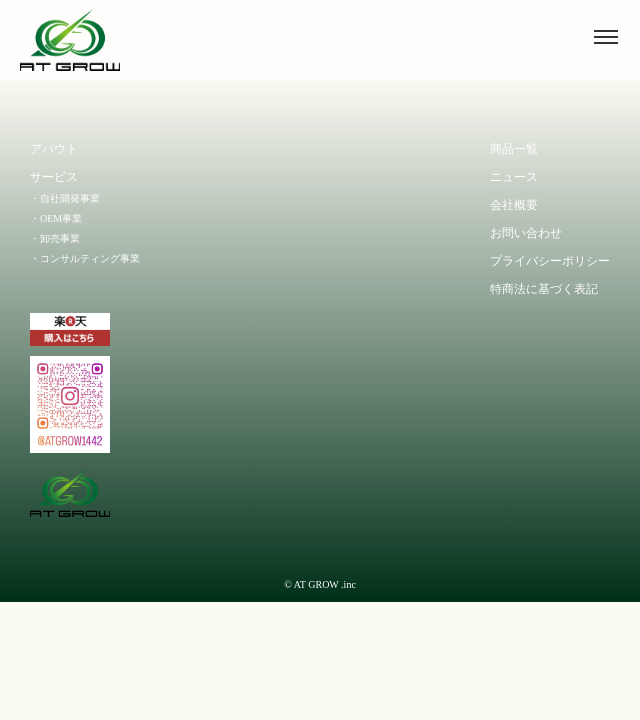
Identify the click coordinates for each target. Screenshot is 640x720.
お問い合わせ (526, 233)
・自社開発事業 (65, 198)
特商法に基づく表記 (544, 289)
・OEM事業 (56, 218)
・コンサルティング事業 (85, 258)
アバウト (54, 149)
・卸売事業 (55, 238)
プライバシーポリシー (550, 261)
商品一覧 (514, 149)
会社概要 (514, 205)
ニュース (514, 177)
